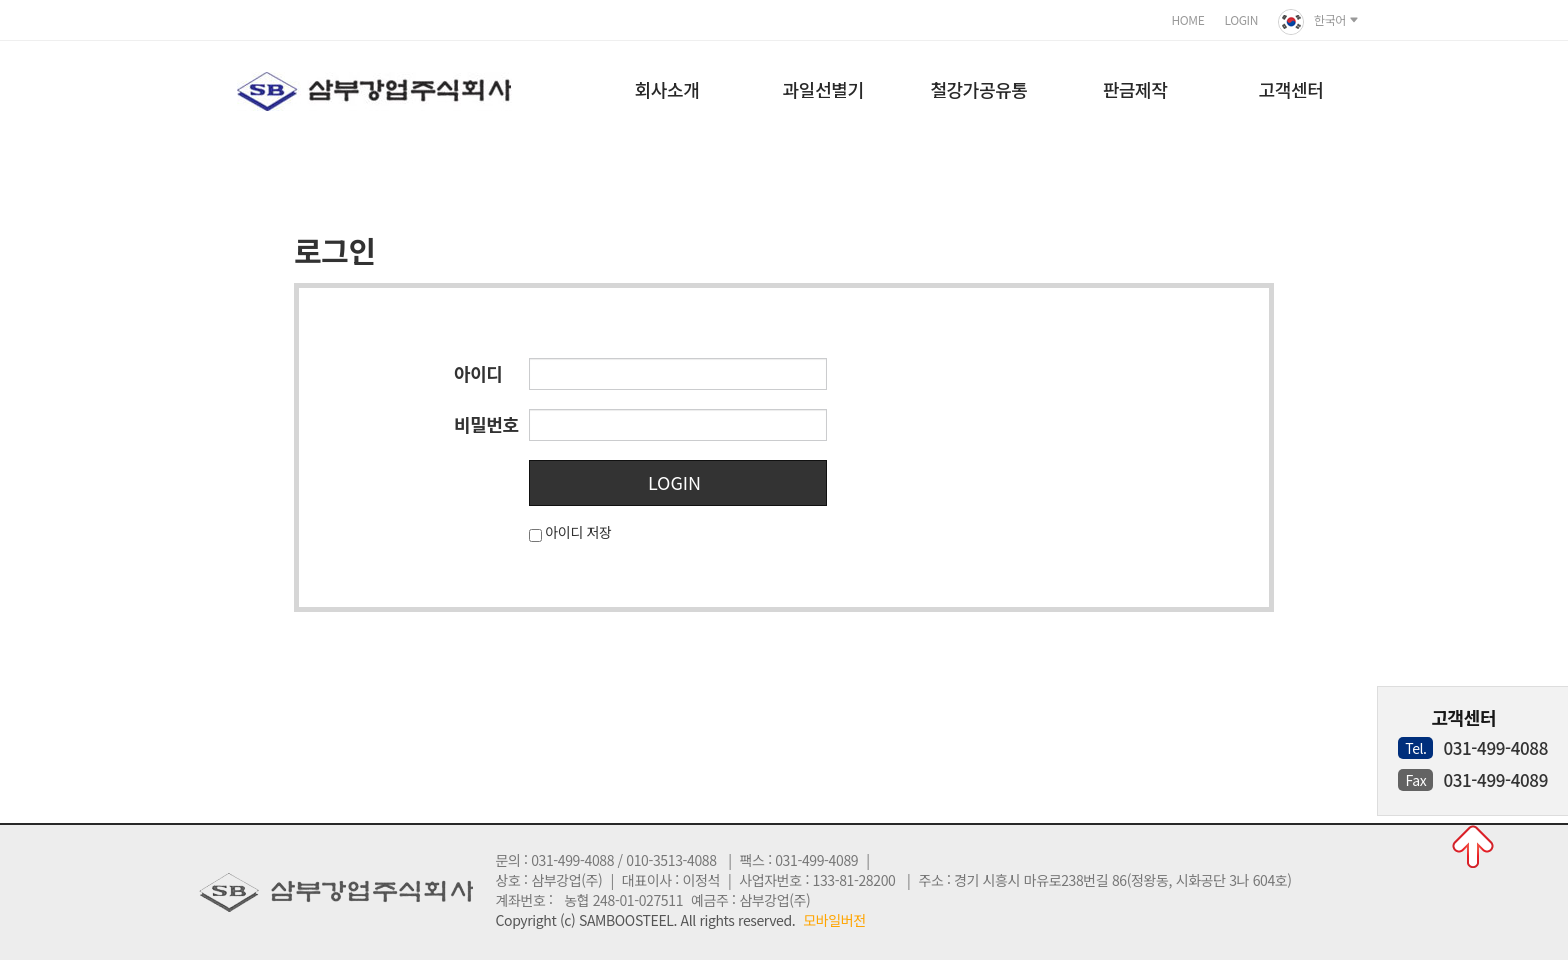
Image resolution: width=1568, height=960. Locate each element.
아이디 (478, 373)
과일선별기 (823, 89)
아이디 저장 (578, 532)
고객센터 (1291, 89)
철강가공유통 (978, 89)
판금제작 (1135, 89)
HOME (1187, 19)
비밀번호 (486, 424)
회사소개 (667, 89)
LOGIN (1241, 19)
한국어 (1318, 22)
